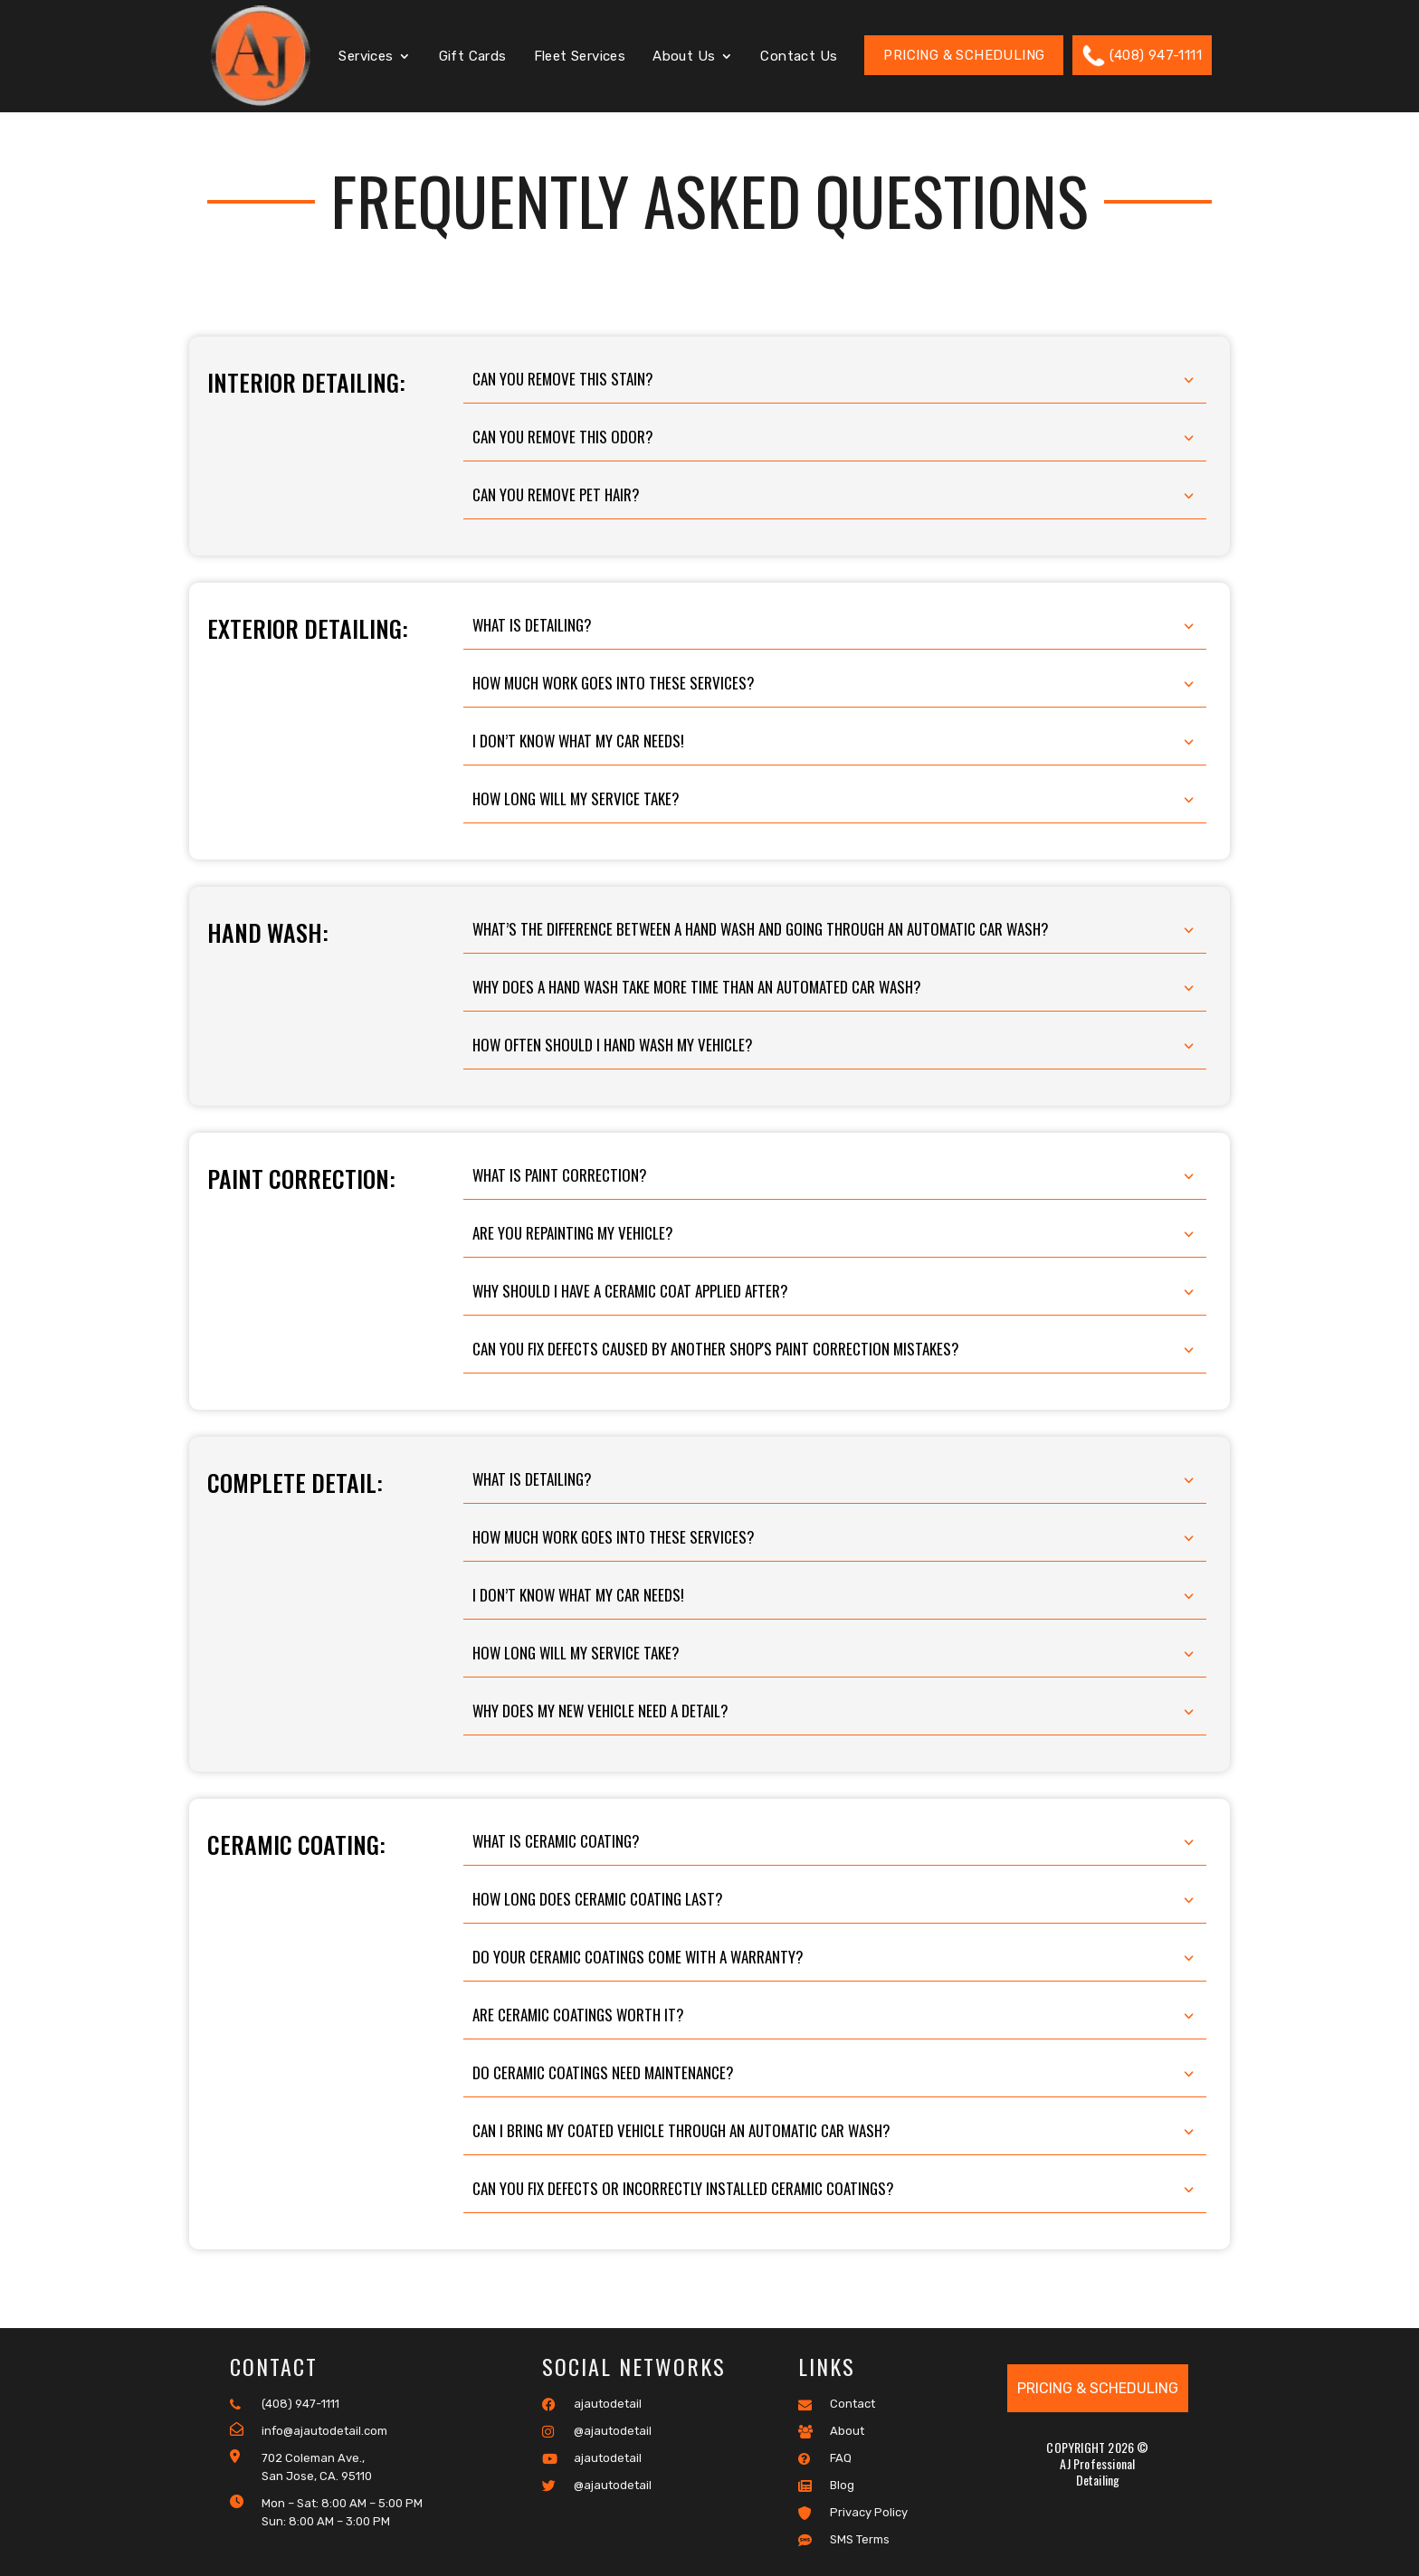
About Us (683, 57)
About (831, 2431)
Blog (826, 2485)
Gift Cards (473, 57)
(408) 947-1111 (1142, 55)
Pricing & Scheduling (963, 55)
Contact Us (798, 57)
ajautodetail (592, 2404)
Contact (836, 2404)
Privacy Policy (853, 2512)
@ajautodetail (597, 2431)
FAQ (825, 2458)
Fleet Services (580, 57)
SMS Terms (844, 2540)
